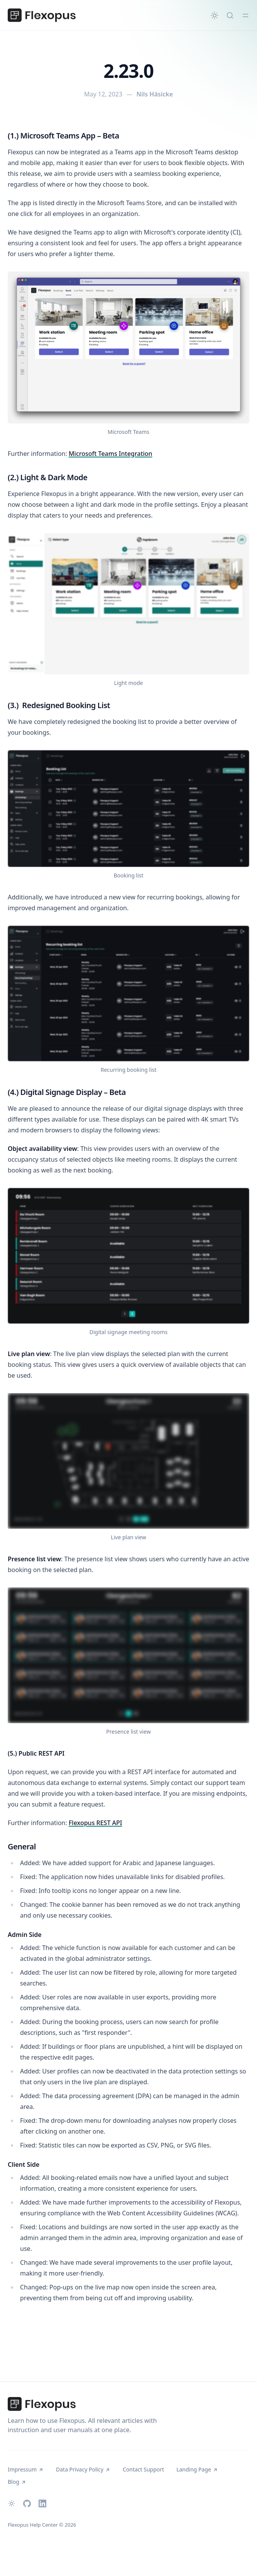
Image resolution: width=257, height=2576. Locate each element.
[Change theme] (214, 15)
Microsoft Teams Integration (110, 453)
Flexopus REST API (95, 1823)
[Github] (27, 2503)
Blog (17, 2481)
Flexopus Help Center (33, 2524)
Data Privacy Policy (83, 2469)
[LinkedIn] (42, 2503)
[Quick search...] (230, 15)
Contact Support (143, 2469)
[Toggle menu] (245, 15)
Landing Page (197, 2469)
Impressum (26, 2469)
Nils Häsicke (155, 94)
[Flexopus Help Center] (42, 15)
